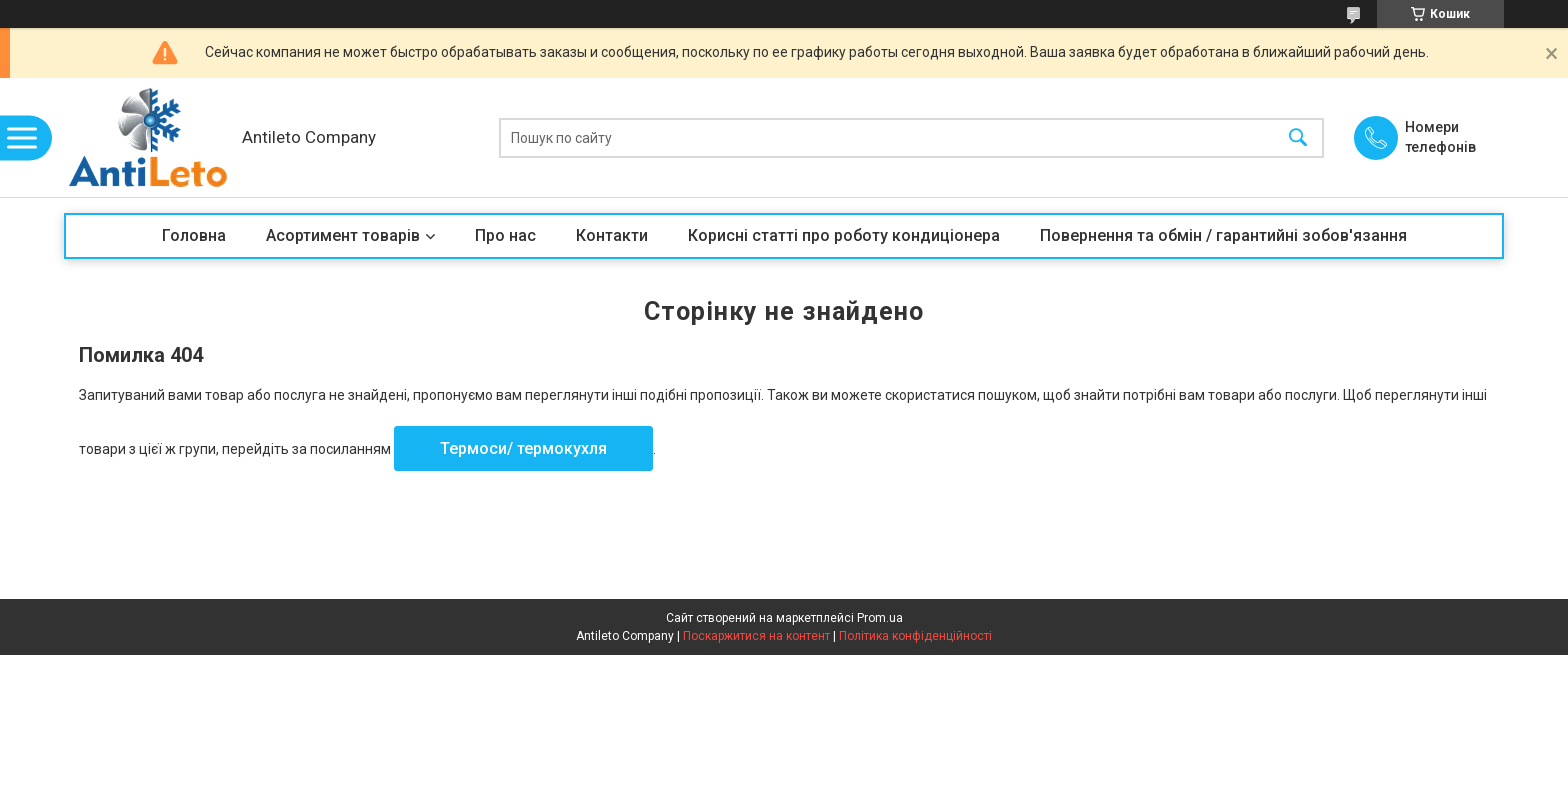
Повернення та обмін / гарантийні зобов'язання (1223, 235)
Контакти (612, 235)
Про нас (505, 235)
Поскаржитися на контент (756, 636)
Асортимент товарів (343, 235)
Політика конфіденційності (915, 636)
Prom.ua (880, 618)
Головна (194, 235)
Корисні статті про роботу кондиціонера (844, 235)
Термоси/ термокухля (523, 448)
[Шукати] (1298, 137)
